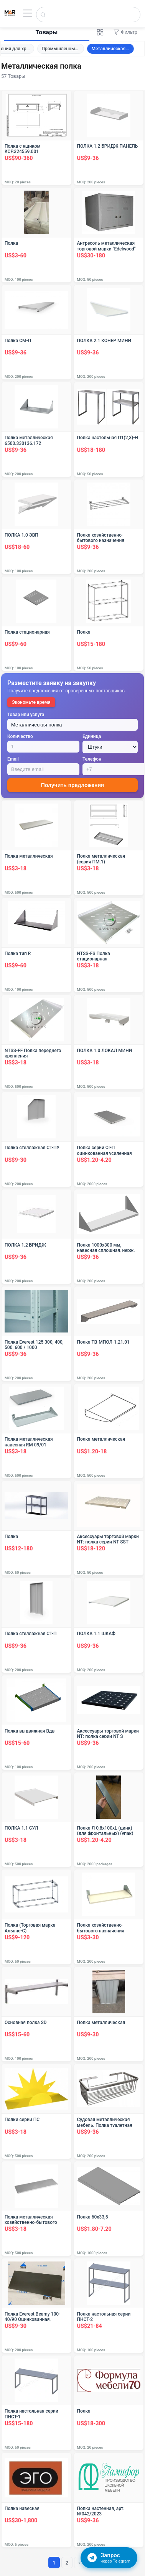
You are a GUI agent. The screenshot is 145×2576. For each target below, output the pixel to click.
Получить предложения (72, 785)
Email (13, 759)
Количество (20, 736)
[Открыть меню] (27, 13)
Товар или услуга (25, 714)
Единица (91, 736)
